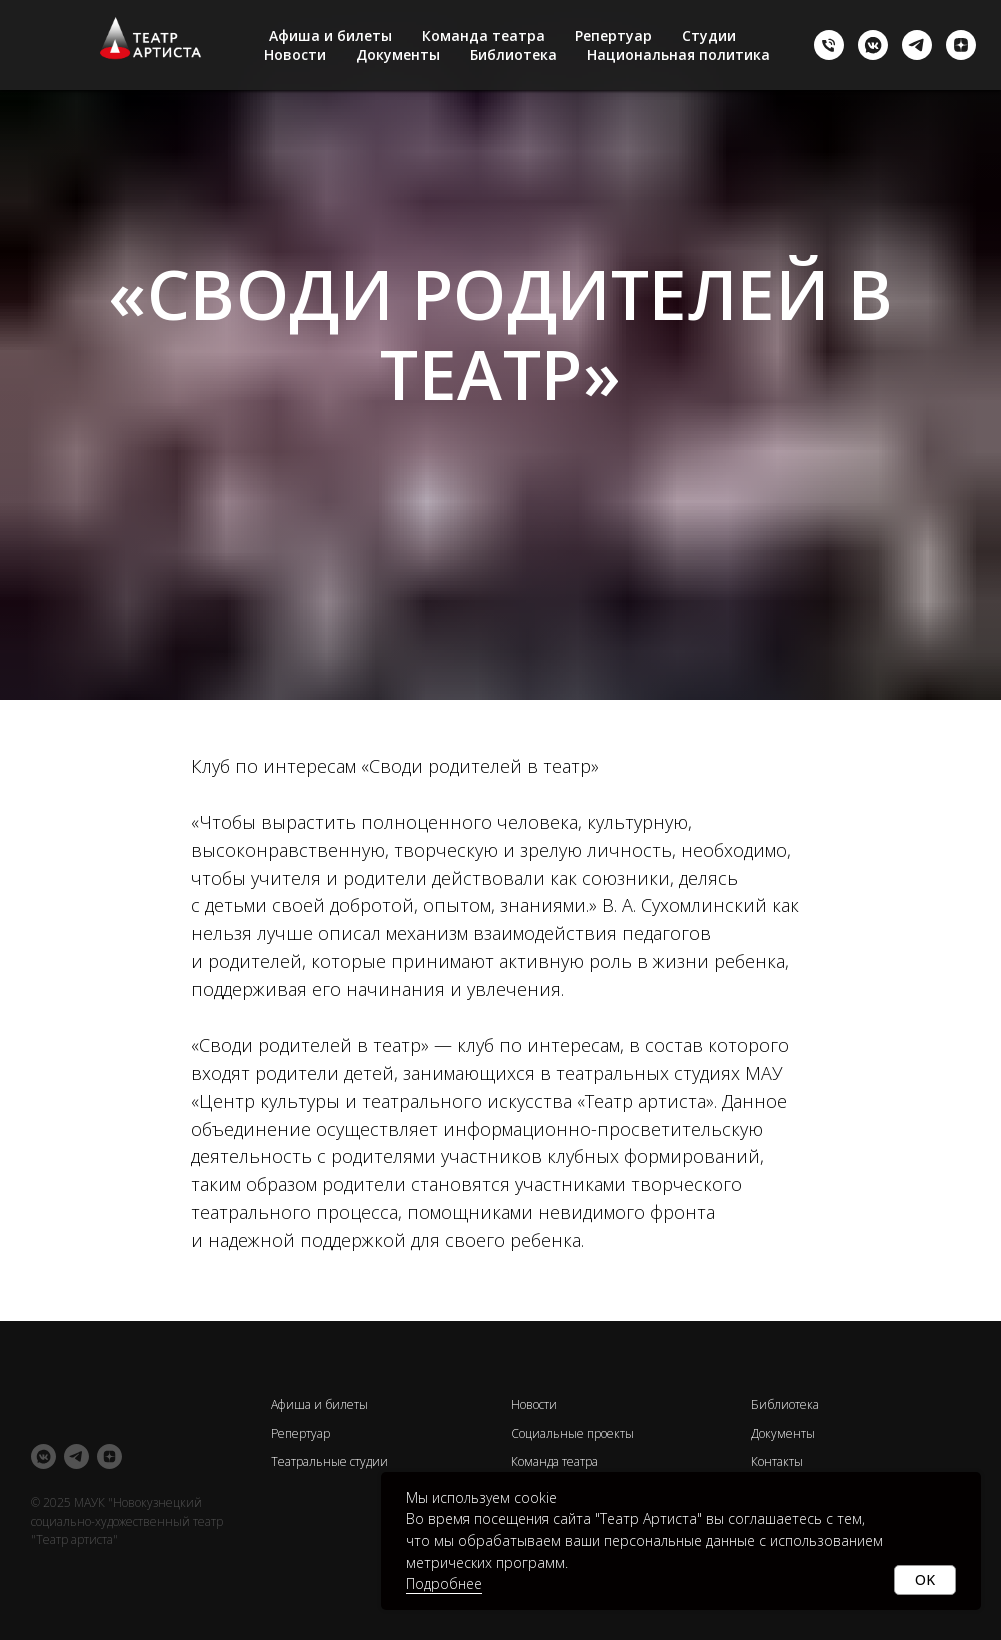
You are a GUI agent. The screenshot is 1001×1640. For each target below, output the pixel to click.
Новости (295, 54)
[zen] (961, 45)
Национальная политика (678, 54)
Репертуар (613, 35)
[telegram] (917, 45)
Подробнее (444, 1583)
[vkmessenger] (873, 45)
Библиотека (513, 54)
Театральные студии (329, 1461)
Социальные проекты (572, 1433)
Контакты (777, 1461)
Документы (398, 54)
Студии (709, 35)
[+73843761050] (829, 45)
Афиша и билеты (330, 35)
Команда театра (483, 35)
